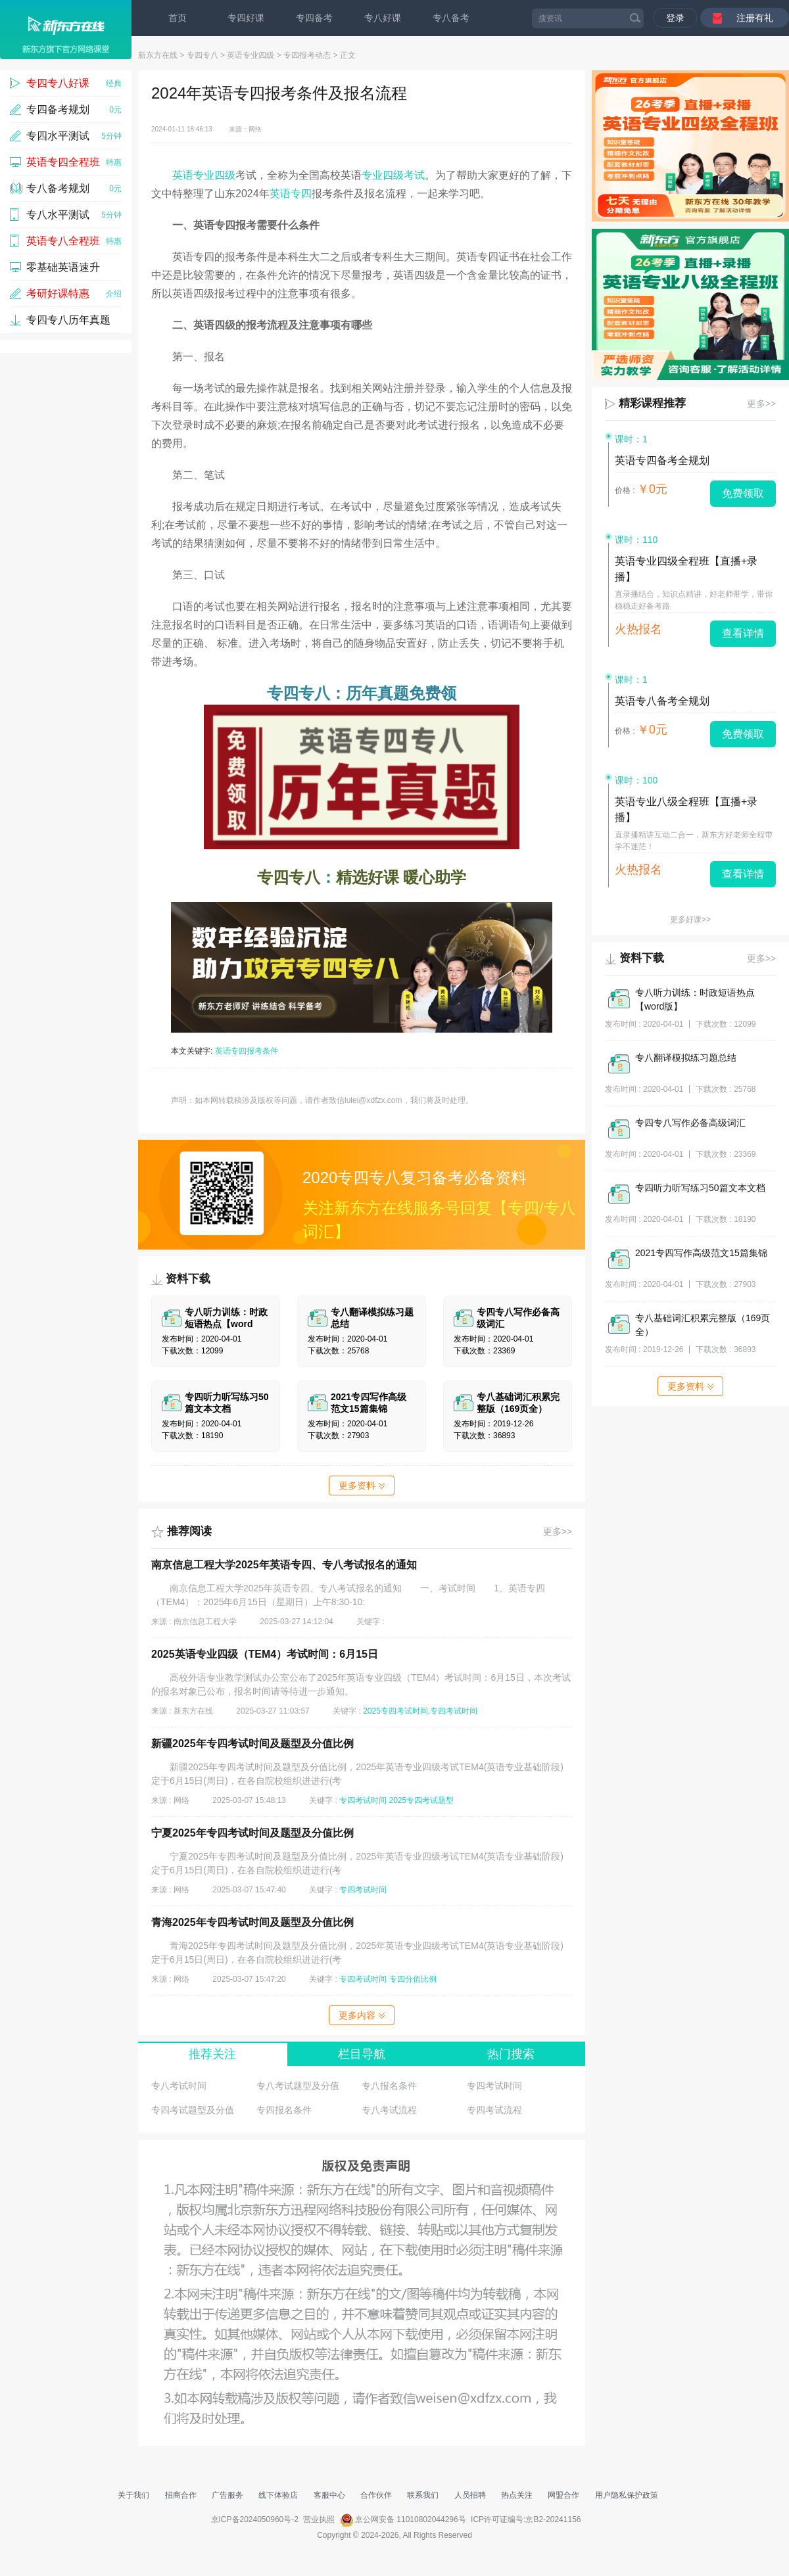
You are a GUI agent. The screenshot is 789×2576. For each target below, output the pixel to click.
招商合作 (181, 2495)
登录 (675, 17)
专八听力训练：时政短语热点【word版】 (695, 999)
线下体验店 (278, 2495)
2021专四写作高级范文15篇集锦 (701, 1253)
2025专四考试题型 (421, 1800)
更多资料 (362, 1485)
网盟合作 (563, 2495)
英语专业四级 (250, 55)
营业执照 (319, 2519)
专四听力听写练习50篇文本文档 (700, 1188)
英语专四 (291, 193)
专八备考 (451, 17)
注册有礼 (754, 17)
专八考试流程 (389, 2110)
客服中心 (329, 2495)
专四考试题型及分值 (192, 2110)
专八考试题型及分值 (297, 2085)
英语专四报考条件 (246, 1051)
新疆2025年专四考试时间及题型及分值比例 (252, 1743)
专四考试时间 (363, 1800)
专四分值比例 (413, 1979)
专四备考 (314, 17)
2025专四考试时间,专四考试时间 (420, 1711)
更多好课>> (690, 919)
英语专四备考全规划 (662, 460)
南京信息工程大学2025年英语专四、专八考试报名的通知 (284, 1564)
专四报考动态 (307, 55)
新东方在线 (158, 55)
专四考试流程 (494, 2110)
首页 (177, 17)
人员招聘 (470, 2495)
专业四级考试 (393, 175)
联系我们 (423, 2495)
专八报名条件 (389, 2085)
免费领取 (743, 493)
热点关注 (517, 2495)
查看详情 (743, 633)
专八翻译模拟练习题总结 (685, 1057)
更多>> (557, 1531)
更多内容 (362, 2015)
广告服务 (227, 2495)
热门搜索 (511, 2054)
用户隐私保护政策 (626, 2495)
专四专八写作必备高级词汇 (690, 1122)
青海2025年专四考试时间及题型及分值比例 (252, 1922)
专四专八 (202, 55)
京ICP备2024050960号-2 (255, 2519)
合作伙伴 (376, 2495)
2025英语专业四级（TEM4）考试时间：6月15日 (264, 1654)
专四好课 (245, 17)
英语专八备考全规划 (662, 701)
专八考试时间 (178, 2085)
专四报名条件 (284, 2110)
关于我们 (133, 2495)
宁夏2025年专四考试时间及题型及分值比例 (252, 1832)
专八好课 (382, 17)
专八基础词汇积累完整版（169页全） (702, 1325)
